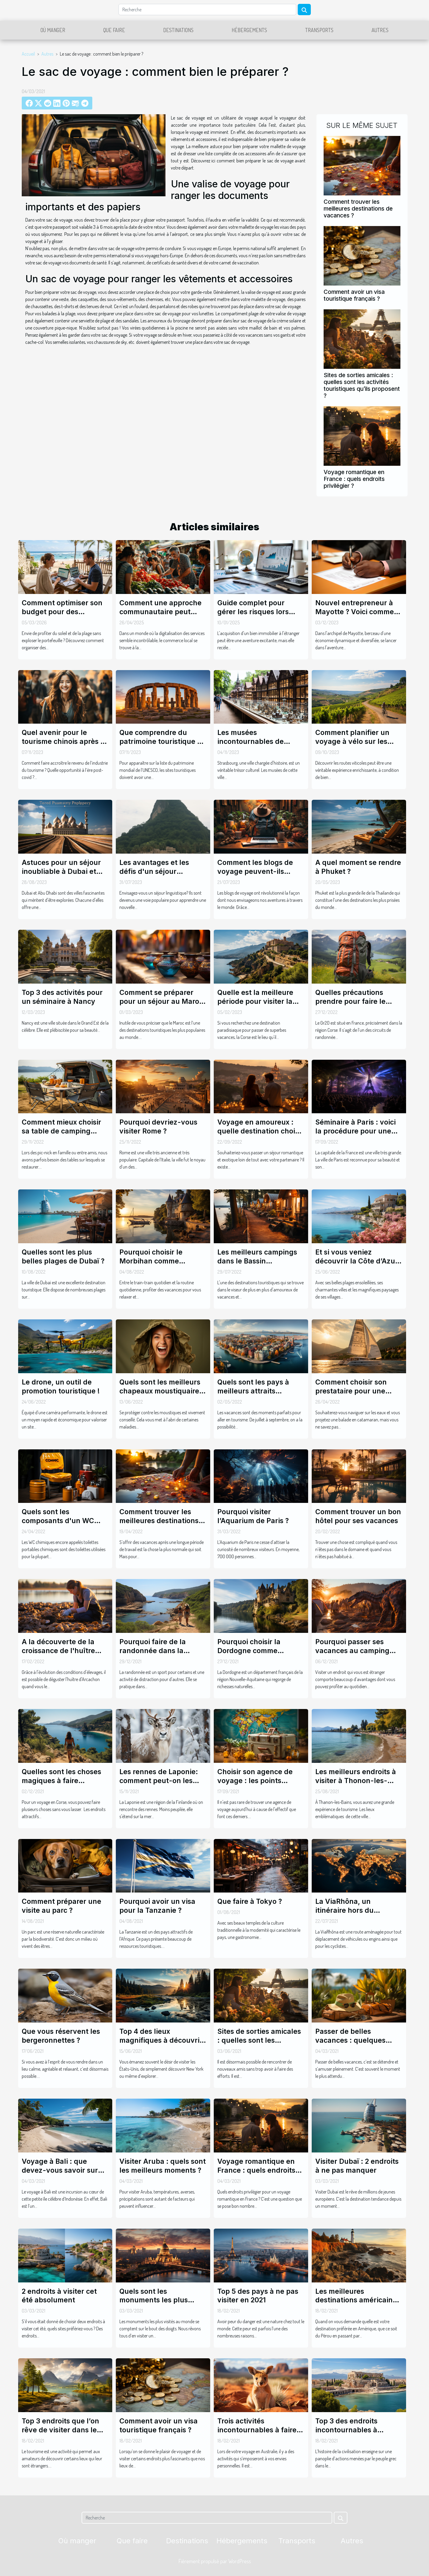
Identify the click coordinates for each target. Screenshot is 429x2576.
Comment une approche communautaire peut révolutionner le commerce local (160, 616)
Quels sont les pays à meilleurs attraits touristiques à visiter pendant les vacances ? (257, 1395)
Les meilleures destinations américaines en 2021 (357, 2300)
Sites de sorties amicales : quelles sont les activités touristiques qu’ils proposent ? (362, 385)
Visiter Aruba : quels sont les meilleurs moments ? (162, 2165)
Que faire (114, 30)
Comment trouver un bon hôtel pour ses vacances (358, 1516)
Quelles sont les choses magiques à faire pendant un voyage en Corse (61, 1785)
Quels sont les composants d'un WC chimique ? (58, 1521)
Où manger (52, 30)
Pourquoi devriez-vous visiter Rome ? (158, 1126)
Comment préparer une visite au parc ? (61, 1906)
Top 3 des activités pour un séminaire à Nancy (62, 997)
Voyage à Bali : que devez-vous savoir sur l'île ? (60, 2170)
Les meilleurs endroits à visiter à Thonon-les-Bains (355, 1781)
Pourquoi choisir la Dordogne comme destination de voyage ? (258, 1651)
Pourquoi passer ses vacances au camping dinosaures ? (352, 1651)
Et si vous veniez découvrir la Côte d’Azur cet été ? (356, 1261)
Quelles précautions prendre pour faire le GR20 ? (350, 1001)
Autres (380, 30)
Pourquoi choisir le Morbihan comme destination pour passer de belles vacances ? (159, 1265)
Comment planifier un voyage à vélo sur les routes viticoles (352, 741)
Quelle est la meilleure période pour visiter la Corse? (255, 1001)
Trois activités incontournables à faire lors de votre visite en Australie (257, 2434)
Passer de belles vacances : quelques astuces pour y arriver (353, 2040)
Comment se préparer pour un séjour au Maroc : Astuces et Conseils (161, 1001)
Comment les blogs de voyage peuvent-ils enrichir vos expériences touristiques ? (259, 875)
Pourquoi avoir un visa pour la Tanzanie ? (157, 1906)
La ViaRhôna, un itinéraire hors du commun (344, 1910)
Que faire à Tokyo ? (249, 1901)
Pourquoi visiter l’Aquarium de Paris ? (253, 1516)
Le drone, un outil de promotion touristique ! (61, 1386)
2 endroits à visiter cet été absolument (59, 2295)
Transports (319, 30)
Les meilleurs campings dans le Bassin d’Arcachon (257, 1261)
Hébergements (249, 30)
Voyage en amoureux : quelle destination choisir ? (260, 1131)
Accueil (28, 54)
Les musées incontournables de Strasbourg (250, 741)
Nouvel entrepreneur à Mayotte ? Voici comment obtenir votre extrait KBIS (358, 612)
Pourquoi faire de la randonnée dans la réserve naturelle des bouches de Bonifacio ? (158, 1655)
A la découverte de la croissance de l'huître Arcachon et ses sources (63, 1651)
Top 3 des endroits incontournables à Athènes (346, 2430)
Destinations (178, 30)
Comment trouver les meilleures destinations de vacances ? (358, 208)
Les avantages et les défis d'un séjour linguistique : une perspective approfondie (161, 875)
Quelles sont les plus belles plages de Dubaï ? (63, 1256)
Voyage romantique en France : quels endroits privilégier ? (354, 478)
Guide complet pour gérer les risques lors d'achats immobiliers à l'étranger (255, 616)
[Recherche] (207, 9)
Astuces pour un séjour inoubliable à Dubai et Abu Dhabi (61, 871)
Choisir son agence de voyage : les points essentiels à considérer (256, 1781)
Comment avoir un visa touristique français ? (354, 295)
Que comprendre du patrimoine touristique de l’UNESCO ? (162, 741)
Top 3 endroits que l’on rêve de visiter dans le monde (60, 2430)
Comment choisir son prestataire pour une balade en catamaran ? (354, 1391)
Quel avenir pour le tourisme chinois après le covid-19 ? (64, 741)
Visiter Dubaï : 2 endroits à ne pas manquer (357, 2165)
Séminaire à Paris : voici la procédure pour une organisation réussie (355, 1131)
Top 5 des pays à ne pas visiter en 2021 (257, 2295)
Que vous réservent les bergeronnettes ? (61, 2036)
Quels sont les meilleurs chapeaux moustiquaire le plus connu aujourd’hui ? (162, 1395)
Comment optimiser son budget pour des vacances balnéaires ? (62, 612)
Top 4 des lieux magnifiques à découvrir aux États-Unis (160, 2040)
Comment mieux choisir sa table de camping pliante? (61, 1131)
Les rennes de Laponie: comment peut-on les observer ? (158, 1781)
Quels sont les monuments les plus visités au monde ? (153, 2300)
